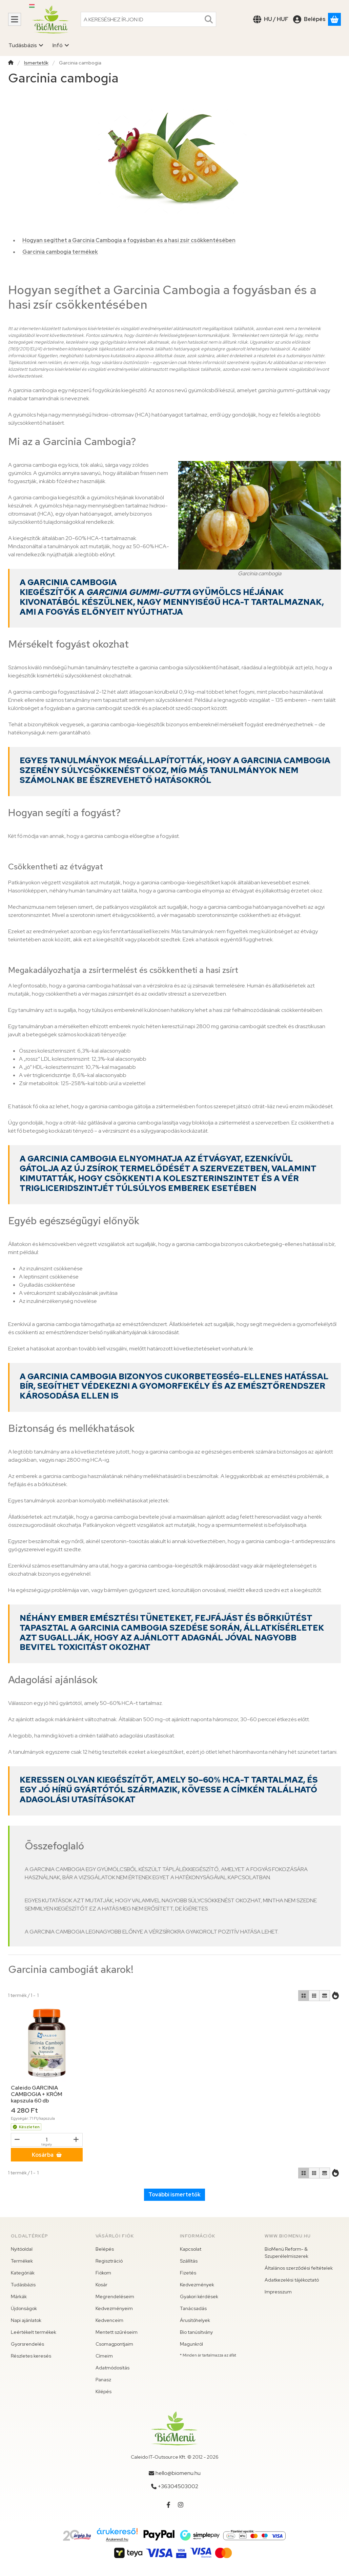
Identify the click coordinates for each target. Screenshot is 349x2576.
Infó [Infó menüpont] (61, 45)
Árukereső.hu (117, 2539)
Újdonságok (24, 2308)
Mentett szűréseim (117, 2332)
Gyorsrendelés (27, 2344)
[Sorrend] (335, 1995)
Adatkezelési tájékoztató (292, 2280)
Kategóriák (23, 2273)
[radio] (303, 1995)
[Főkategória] (11, 63)
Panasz (103, 2380)
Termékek (22, 2261)
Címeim (104, 2356)
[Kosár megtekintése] (334, 19)
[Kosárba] (47, 2154)
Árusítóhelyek (195, 2320)
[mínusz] (17, 2139)
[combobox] (148, 19)
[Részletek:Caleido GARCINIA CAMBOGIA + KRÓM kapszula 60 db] (46, 2043)
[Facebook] (168, 2505)
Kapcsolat (190, 2249)
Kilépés (103, 2391)
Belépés (105, 2249)
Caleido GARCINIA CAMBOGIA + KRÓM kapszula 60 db (36, 2094)
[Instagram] (180, 2505)
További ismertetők (174, 2194)
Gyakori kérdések (199, 2296)
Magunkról (191, 2344)
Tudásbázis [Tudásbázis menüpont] (26, 45)
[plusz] (76, 2139)
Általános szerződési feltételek (299, 2268)
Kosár (101, 2285)
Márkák (19, 2296)
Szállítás (189, 2261)
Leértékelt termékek (33, 2332)
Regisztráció (109, 2261)
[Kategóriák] (14, 19)
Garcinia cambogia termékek (60, 251)
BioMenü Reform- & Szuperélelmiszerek (286, 2252)
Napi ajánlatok (26, 2320)
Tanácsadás (193, 2308)
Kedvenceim (109, 2320)
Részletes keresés (31, 2356)
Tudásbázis (23, 2285)
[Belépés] (309, 19)
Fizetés (188, 2273)
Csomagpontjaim (114, 2344)
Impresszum (278, 2292)
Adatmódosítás (112, 2368)
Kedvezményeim (114, 2308)
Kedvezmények (197, 2285)
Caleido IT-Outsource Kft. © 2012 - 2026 (175, 2457)
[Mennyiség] (47, 2140)
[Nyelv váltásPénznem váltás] (271, 19)
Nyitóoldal (22, 2249)
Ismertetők (36, 63)
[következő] (55, 2074)
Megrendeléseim (115, 2296)
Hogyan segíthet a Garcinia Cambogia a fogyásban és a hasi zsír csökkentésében (128, 240)
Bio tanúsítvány (196, 2332)
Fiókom (103, 2273)
